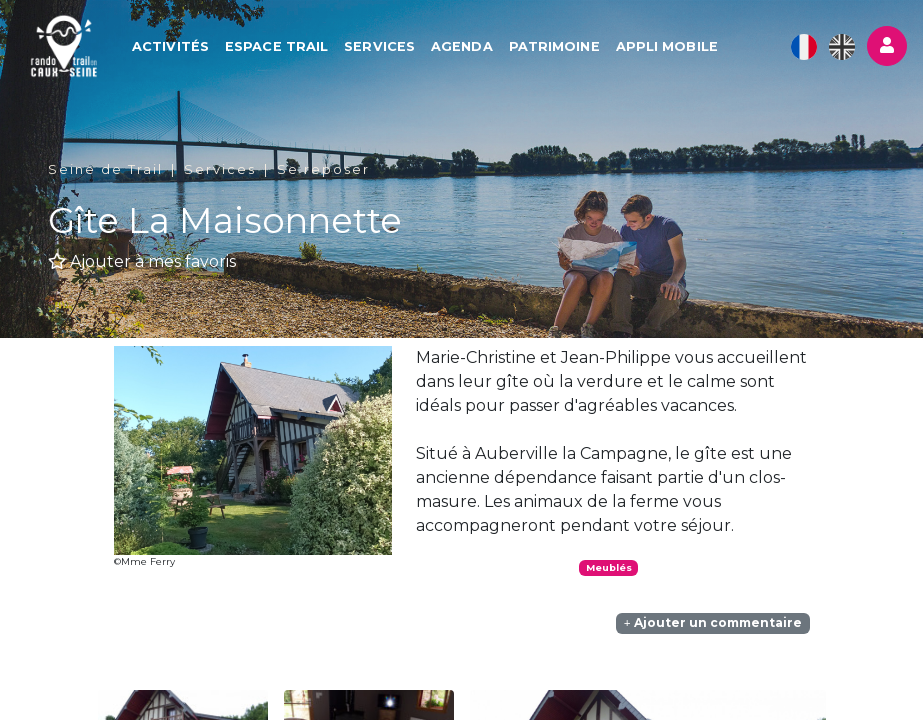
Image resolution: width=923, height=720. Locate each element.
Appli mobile (668, 46)
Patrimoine (555, 46)
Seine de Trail (105, 169)
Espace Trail (277, 46)
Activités (171, 46)
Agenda (463, 46)
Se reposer (323, 169)
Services (380, 46)
